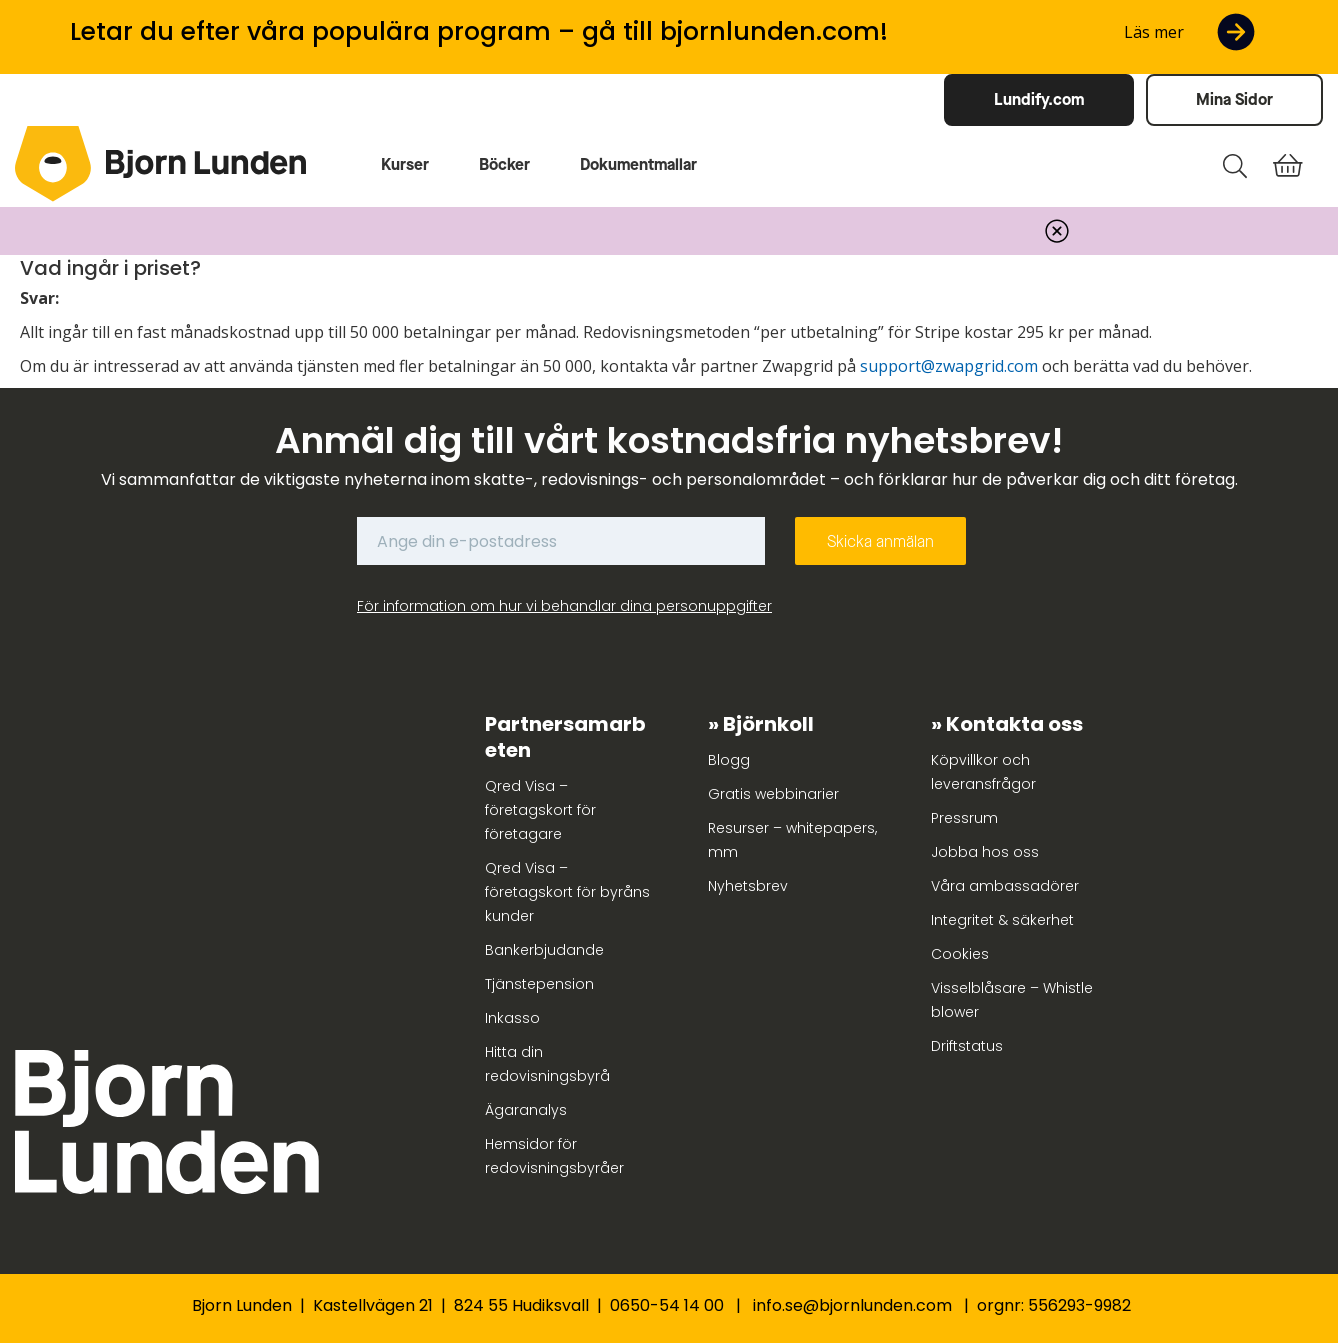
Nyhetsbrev (748, 886)
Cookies (960, 954)
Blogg (729, 760)
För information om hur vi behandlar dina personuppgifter (564, 606)
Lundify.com (1039, 99)
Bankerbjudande (544, 950)
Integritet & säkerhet (1002, 920)
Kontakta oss (1014, 724)
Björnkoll (768, 724)
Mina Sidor (1234, 99)
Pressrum (964, 818)
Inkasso (512, 1018)
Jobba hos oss (985, 852)
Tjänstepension (539, 984)
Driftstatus (967, 1046)
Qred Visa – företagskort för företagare (540, 810)
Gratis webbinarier (773, 794)
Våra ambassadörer (1005, 886)
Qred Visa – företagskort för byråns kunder (567, 892)
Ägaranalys (526, 1110)
